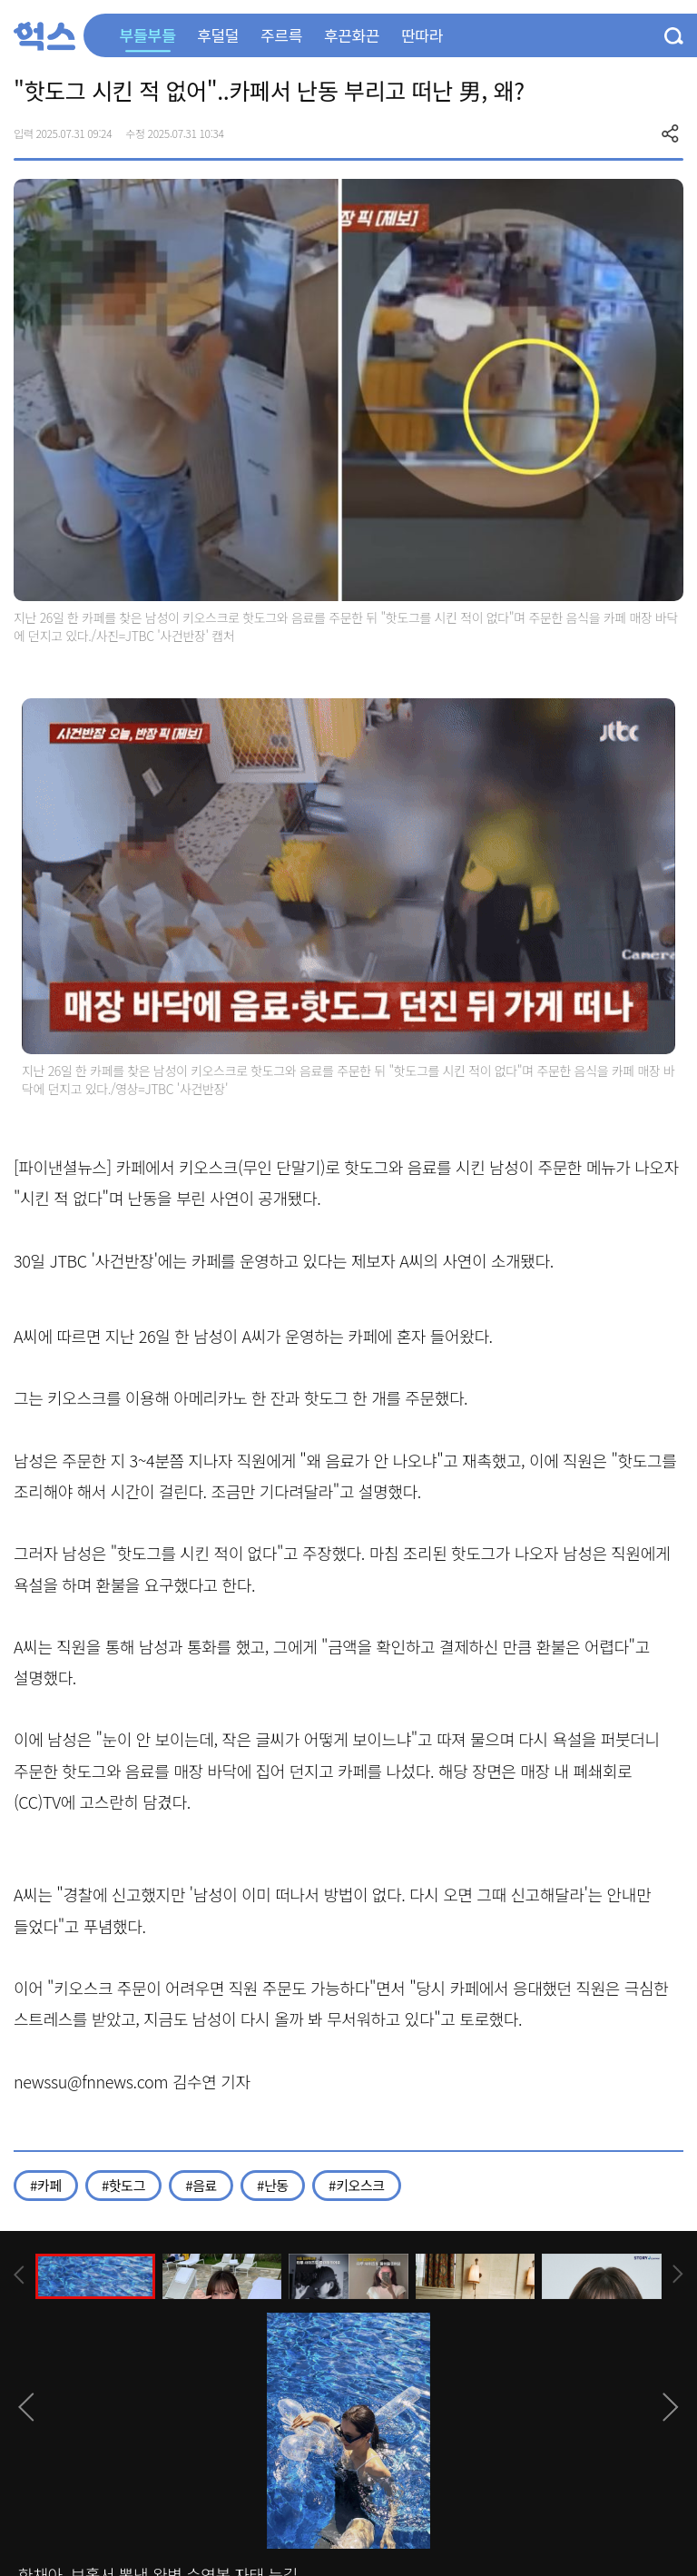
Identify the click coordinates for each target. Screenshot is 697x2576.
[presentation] (19, 2275)
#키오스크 (357, 2185)
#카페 (46, 2185)
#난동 (273, 2185)
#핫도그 (123, 2185)
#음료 (201, 2185)
